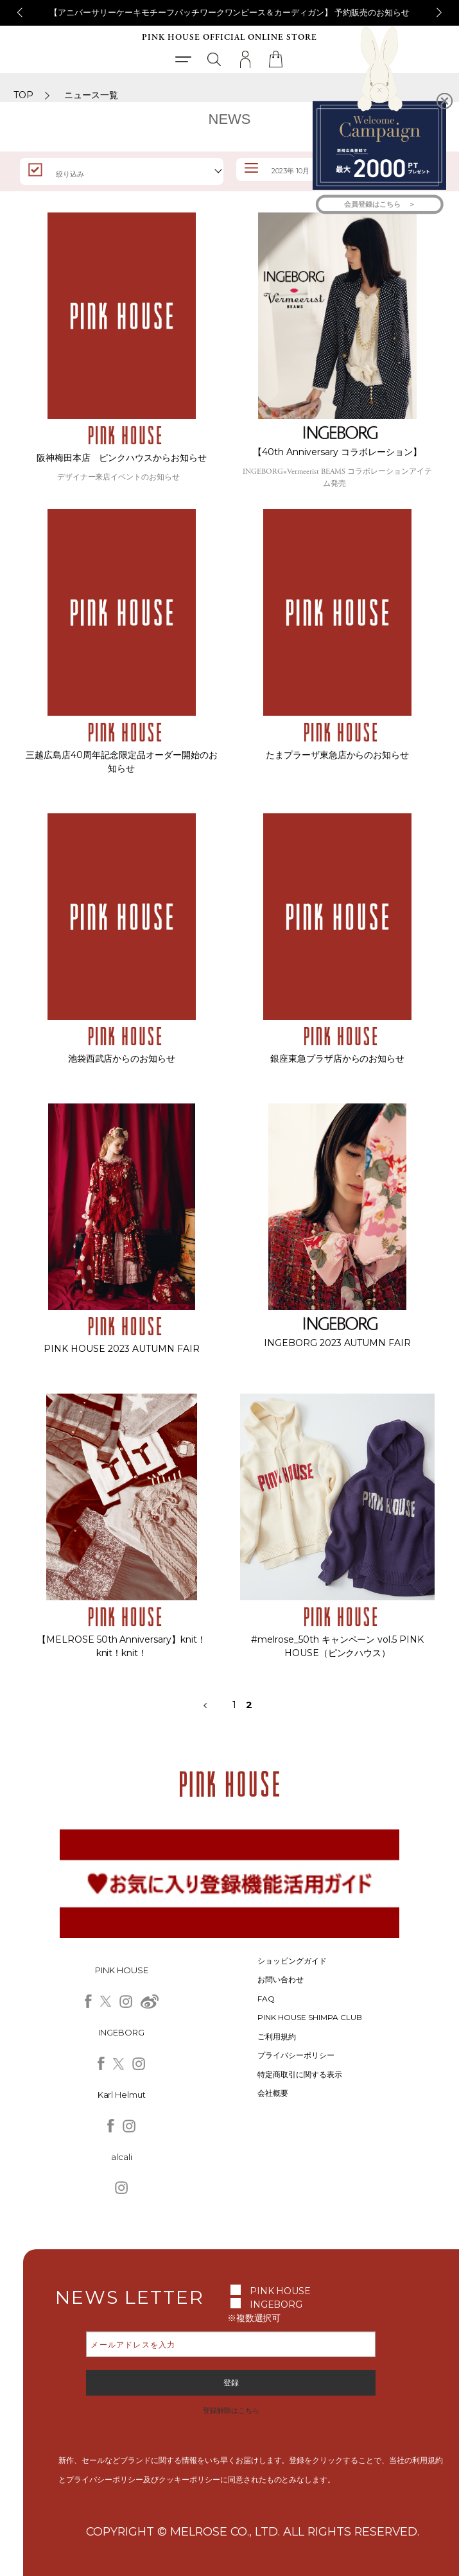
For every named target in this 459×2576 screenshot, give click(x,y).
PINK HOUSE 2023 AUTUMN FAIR (122, 1348)
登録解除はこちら (231, 2410)
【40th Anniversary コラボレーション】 (337, 452)
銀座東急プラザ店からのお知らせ (337, 1058)
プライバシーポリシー (295, 2055)
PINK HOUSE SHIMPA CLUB (309, 2017)
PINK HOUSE (280, 2291)
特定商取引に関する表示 (299, 2074)
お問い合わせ (280, 1979)
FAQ (266, 1998)
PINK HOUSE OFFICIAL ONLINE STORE (229, 37)
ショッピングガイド (292, 1961)
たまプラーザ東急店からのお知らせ (338, 755)
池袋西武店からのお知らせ (122, 1058)
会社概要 (272, 2093)
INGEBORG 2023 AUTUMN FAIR (337, 1343)
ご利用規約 (276, 2036)
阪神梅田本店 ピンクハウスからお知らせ (122, 457)
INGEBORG (276, 2304)
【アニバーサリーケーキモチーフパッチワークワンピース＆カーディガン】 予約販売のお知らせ (229, 12)
